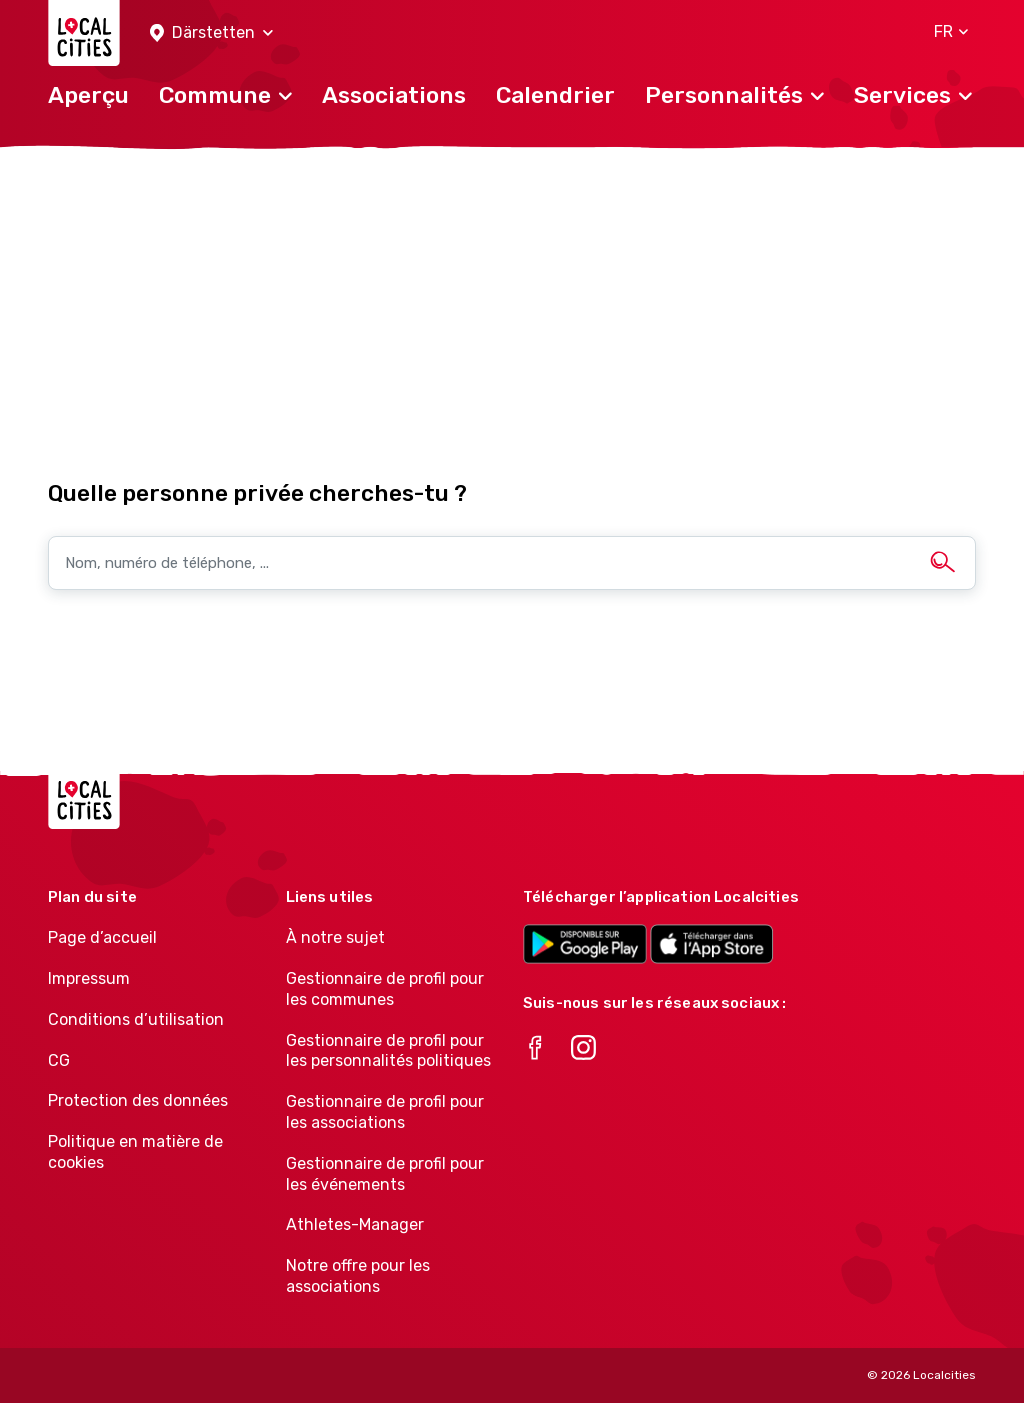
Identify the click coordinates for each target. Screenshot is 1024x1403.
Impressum (89, 978)
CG (59, 1060)
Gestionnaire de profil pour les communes (385, 989)
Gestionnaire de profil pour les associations (385, 1112)
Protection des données (138, 1100)
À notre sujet (335, 937)
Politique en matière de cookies (135, 1152)
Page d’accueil (102, 937)
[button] (211, 33)
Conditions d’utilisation (136, 1019)
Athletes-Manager (355, 1224)
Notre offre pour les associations (358, 1276)
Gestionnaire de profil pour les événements (385, 1174)
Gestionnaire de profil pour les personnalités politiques (388, 1051)
